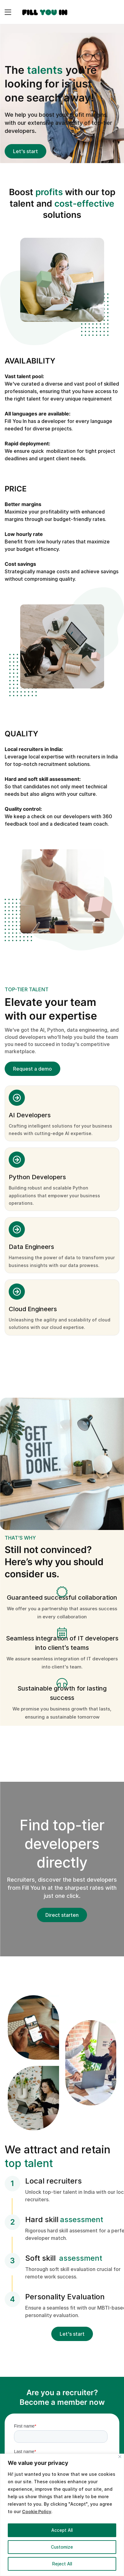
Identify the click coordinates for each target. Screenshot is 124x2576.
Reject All (62, 2563)
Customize (62, 2547)
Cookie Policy (36, 2511)
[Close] (119, 2456)
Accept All (62, 2530)
